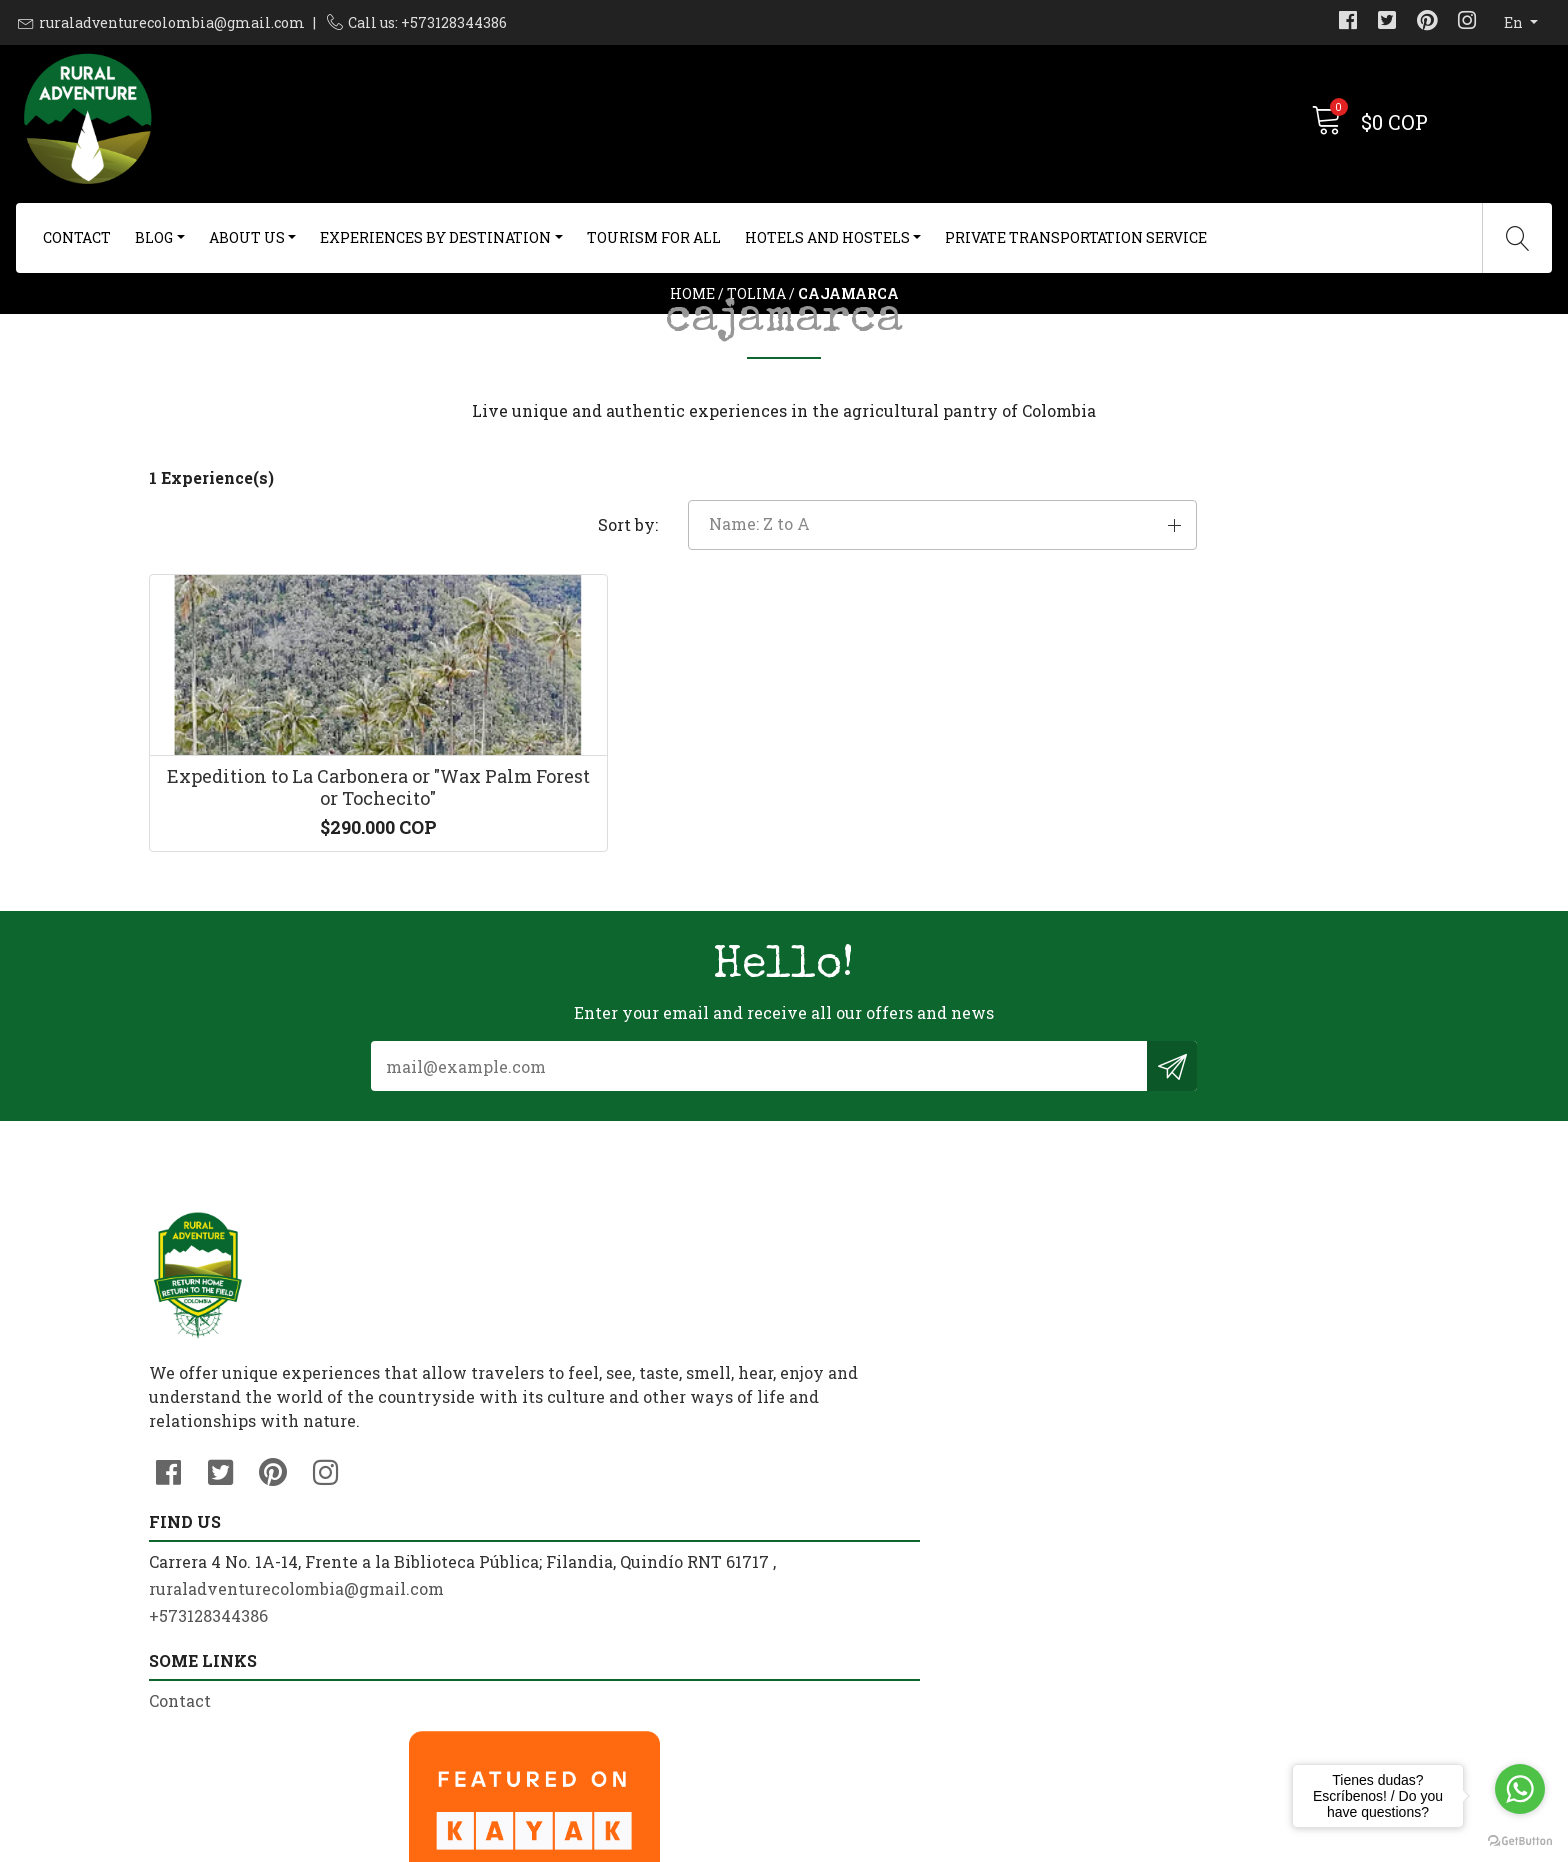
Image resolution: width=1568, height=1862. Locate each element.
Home (692, 344)
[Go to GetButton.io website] (1520, 1841)
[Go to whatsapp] (1520, 1789)
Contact (77, 237)
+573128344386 (533, 1603)
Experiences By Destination (435, 237)
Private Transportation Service (1076, 237)
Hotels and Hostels (827, 237)
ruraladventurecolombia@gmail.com (172, 22)
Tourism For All (654, 237)
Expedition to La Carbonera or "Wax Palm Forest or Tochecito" (296, 970)
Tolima (756, 344)
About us (247, 237)
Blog (154, 237)
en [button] (1515, 22)
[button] (1217, 649)
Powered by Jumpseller (942, 1841)
